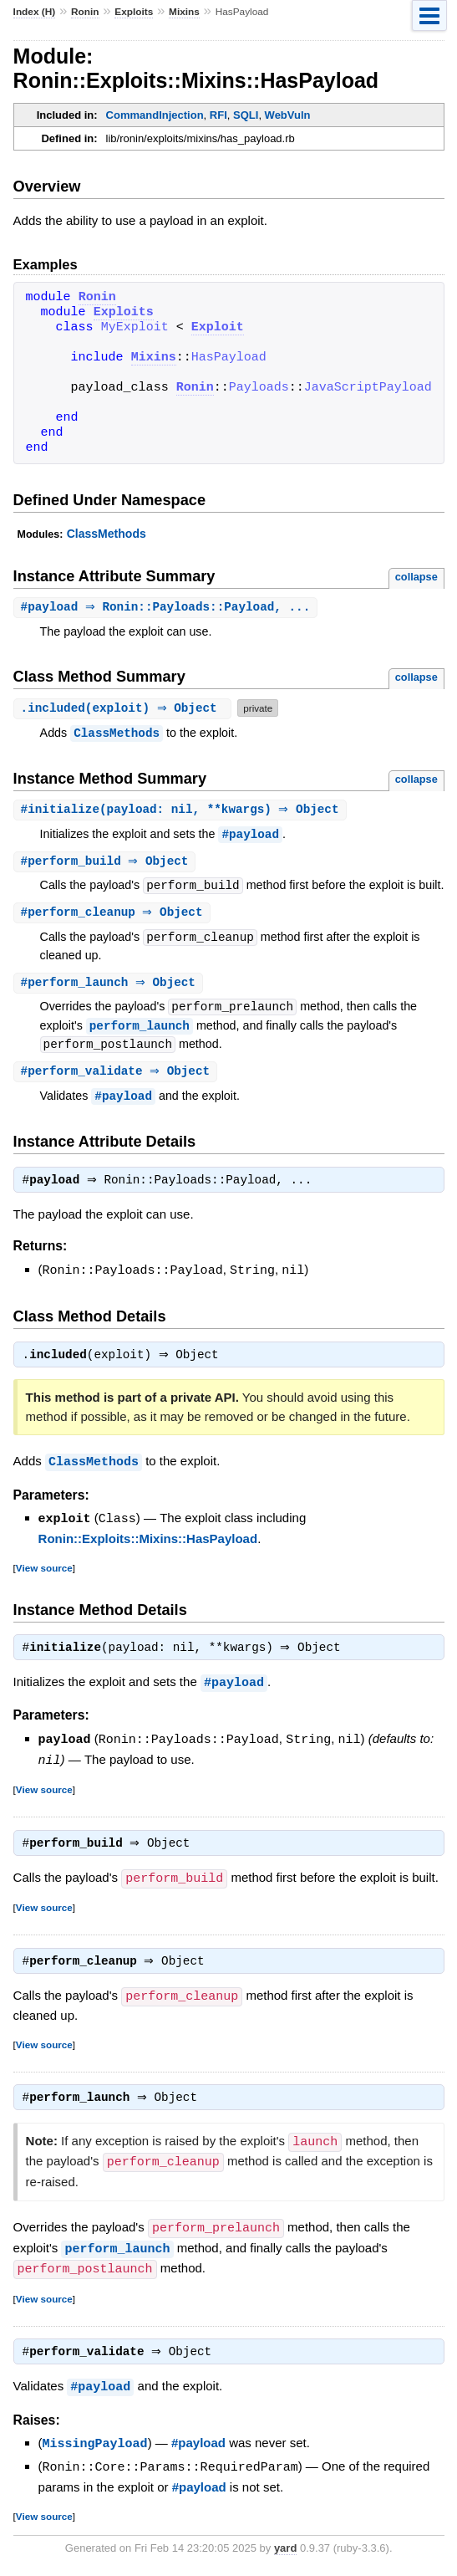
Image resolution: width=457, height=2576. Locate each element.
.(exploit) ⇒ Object (125, 709)
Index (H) (34, 12)
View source (44, 1573)
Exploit (217, 327)
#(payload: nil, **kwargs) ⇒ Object (182, 811)
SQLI (245, 115)
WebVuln (288, 115)
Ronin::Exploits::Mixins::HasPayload (148, 1544)
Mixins (184, 12)
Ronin (85, 12)
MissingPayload (95, 2448)
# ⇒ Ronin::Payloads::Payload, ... (168, 608)
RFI (218, 115)
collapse (416, 576)
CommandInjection (155, 115)
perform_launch (139, 1030)
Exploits (133, 12)
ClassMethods (106, 533)
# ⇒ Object (107, 863)
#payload (250, 836)
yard (285, 2551)
